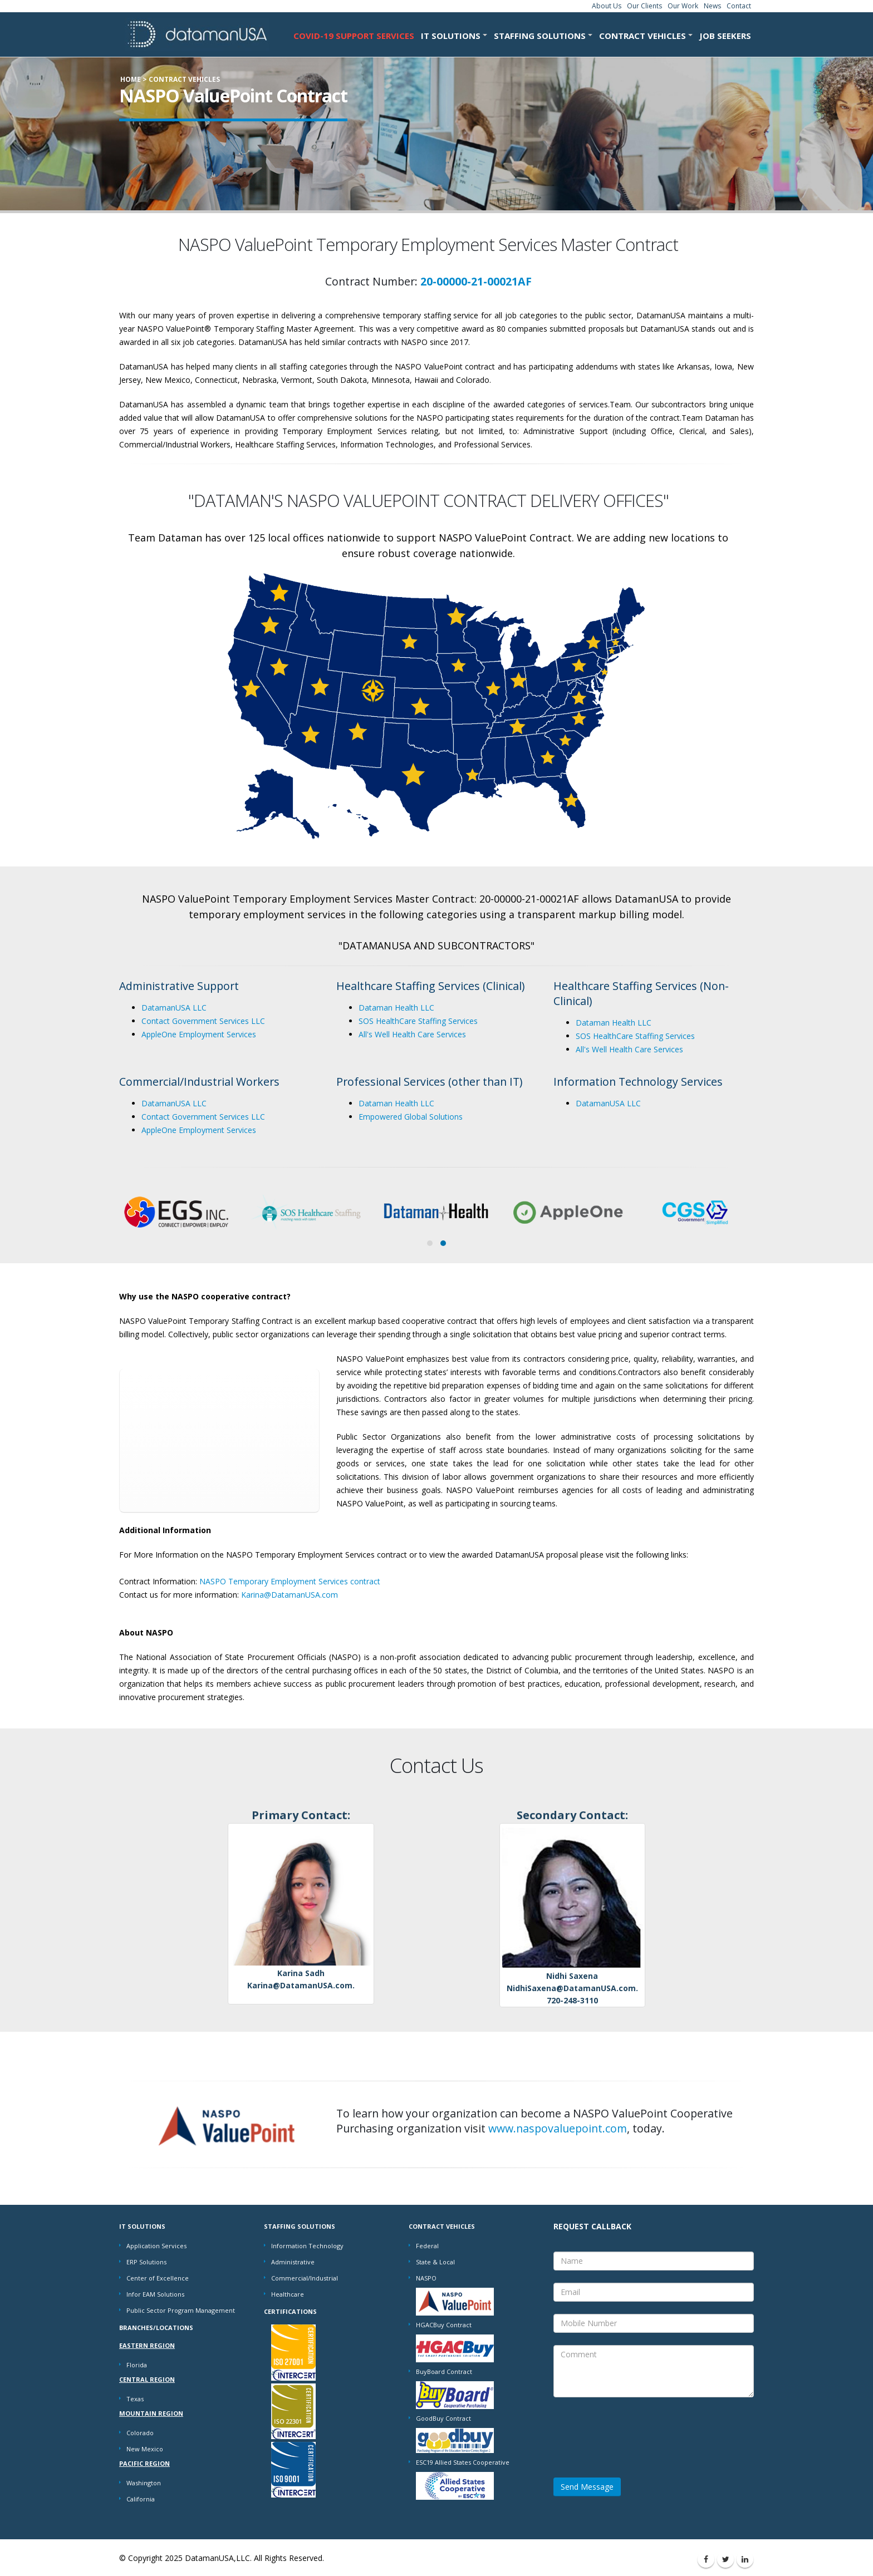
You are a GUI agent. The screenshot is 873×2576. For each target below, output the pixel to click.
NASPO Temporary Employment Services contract (289, 1581)
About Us (606, 6)
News (712, 6)
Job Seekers (725, 35)
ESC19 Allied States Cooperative (462, 2462)
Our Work (683, 6)
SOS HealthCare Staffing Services (418, 1021)
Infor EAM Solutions (155, 2294)
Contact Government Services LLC (203, 1021)
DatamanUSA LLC (174, 1007)
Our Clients (644, 6)
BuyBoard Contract (444, 2371)
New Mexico (144, 2449)
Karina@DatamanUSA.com (289, 1594)
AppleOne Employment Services (198, 1034)
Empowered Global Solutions (411, 1116)
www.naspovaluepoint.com (557, 2128)
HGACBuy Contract (444, 2325)
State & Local (435, 2262)
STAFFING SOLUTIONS (540, 35)
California (140, 2499)
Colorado (140, 2433)
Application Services (156, 2246)
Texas (135, 2399)
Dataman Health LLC (396, 1007)
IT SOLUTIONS (450, 35)
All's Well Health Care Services (412, 1034)
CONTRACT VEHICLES (642, 35)
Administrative (293, 2262)
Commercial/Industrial (304, 2278)
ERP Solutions (146, 2262)
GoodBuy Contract (443, 2418)
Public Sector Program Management (180, 2310)
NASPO (426, 2278)
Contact (739, 6)
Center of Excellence (157, 2278)
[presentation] (638, 2431)
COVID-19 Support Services (353, 35)
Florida (136, 2365)
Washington (143, 2483)
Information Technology (307, 2246)
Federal (427, 2246)
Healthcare (287, 2294)
